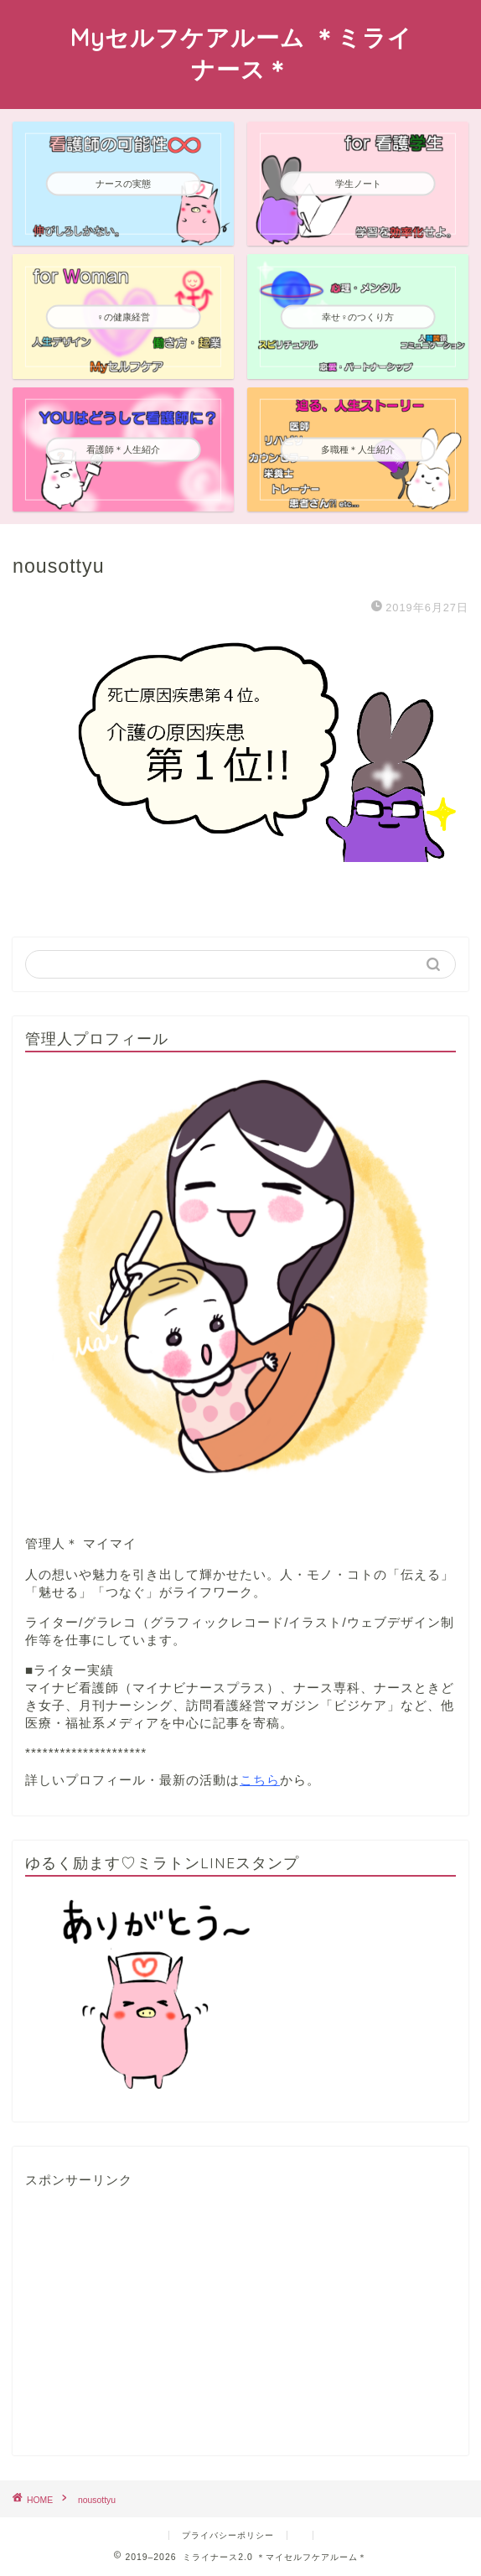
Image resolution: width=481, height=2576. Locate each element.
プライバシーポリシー (228, 2535)
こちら (260, 1780)
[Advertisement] (151, 2323)
